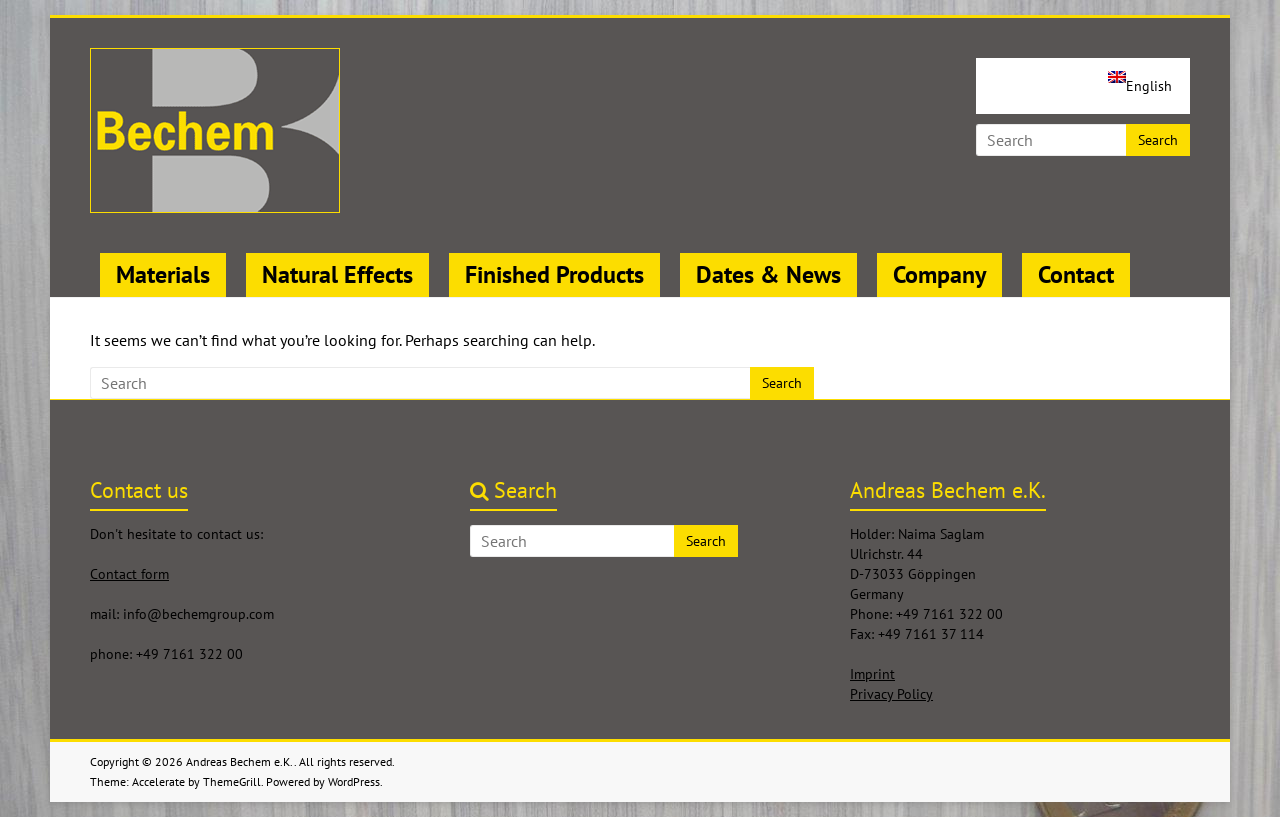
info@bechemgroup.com (198, 614)
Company (939, 274)
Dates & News (768, 274)
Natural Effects (337, 274)
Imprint (872, 674)
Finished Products (554, 274)
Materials (163, 274)
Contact (1076, 274)
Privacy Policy (891, 694)
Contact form (129, 574)
